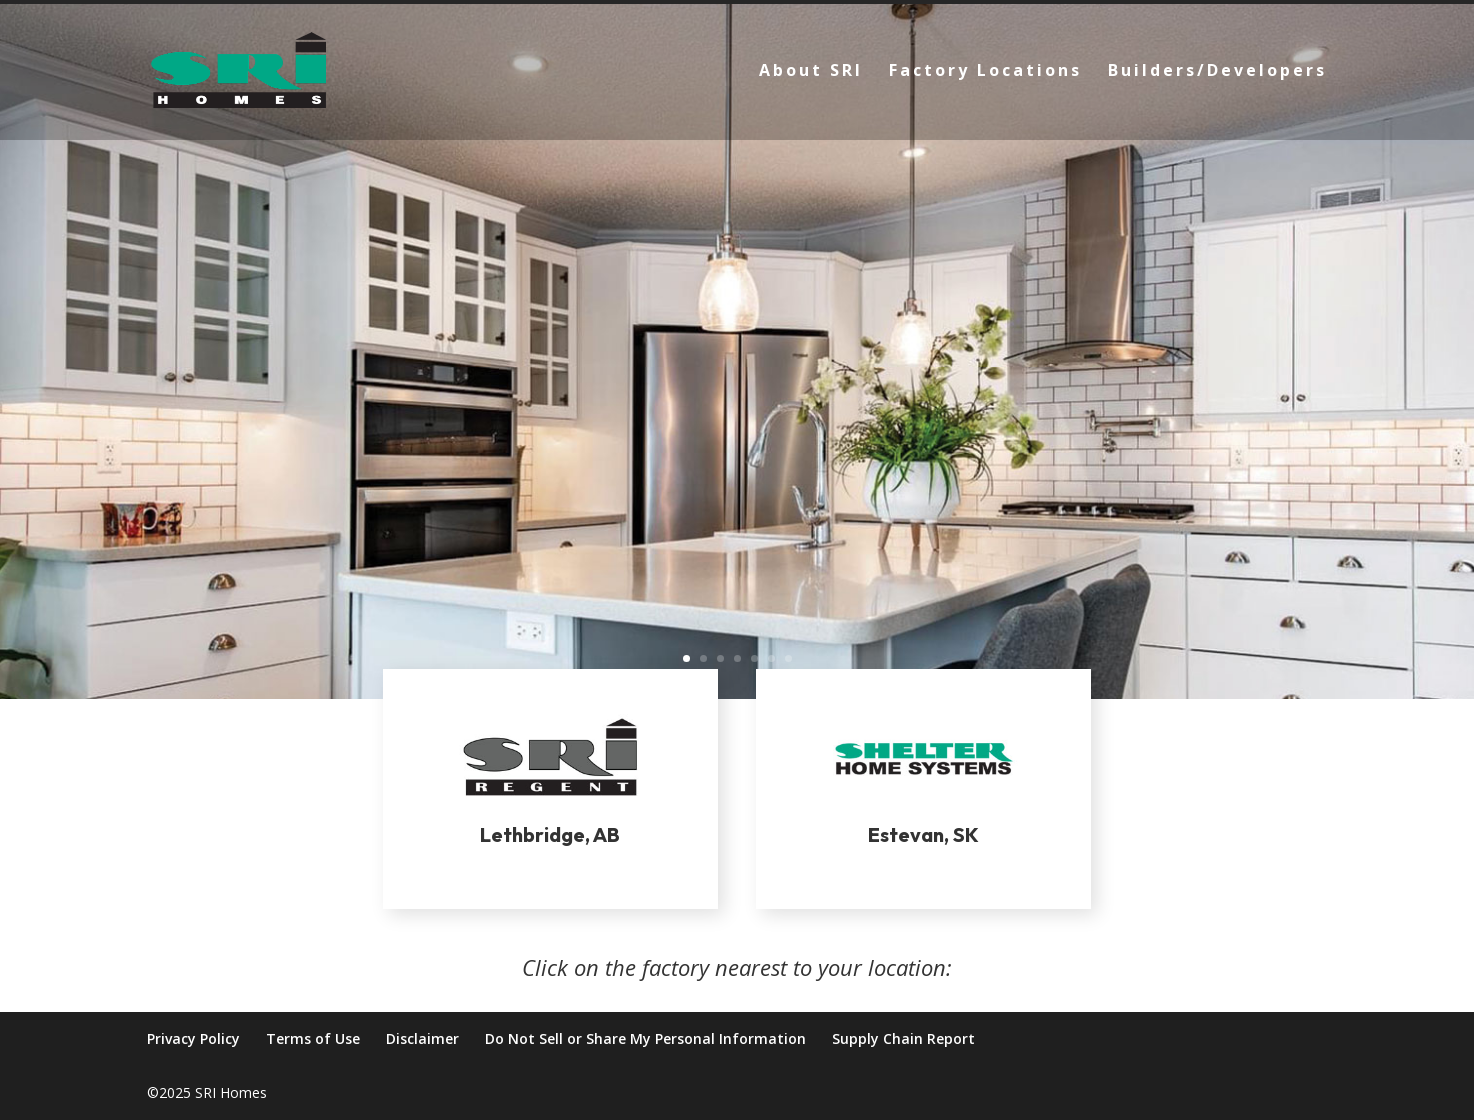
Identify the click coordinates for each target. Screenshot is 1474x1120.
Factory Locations (985, 72)
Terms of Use (313, 1038)
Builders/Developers (1217, 72)
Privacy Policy (193, 1038)
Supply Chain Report (903, 1038)
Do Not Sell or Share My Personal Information (645, 1038)
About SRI (811, 72)
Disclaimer (422, 1038)
